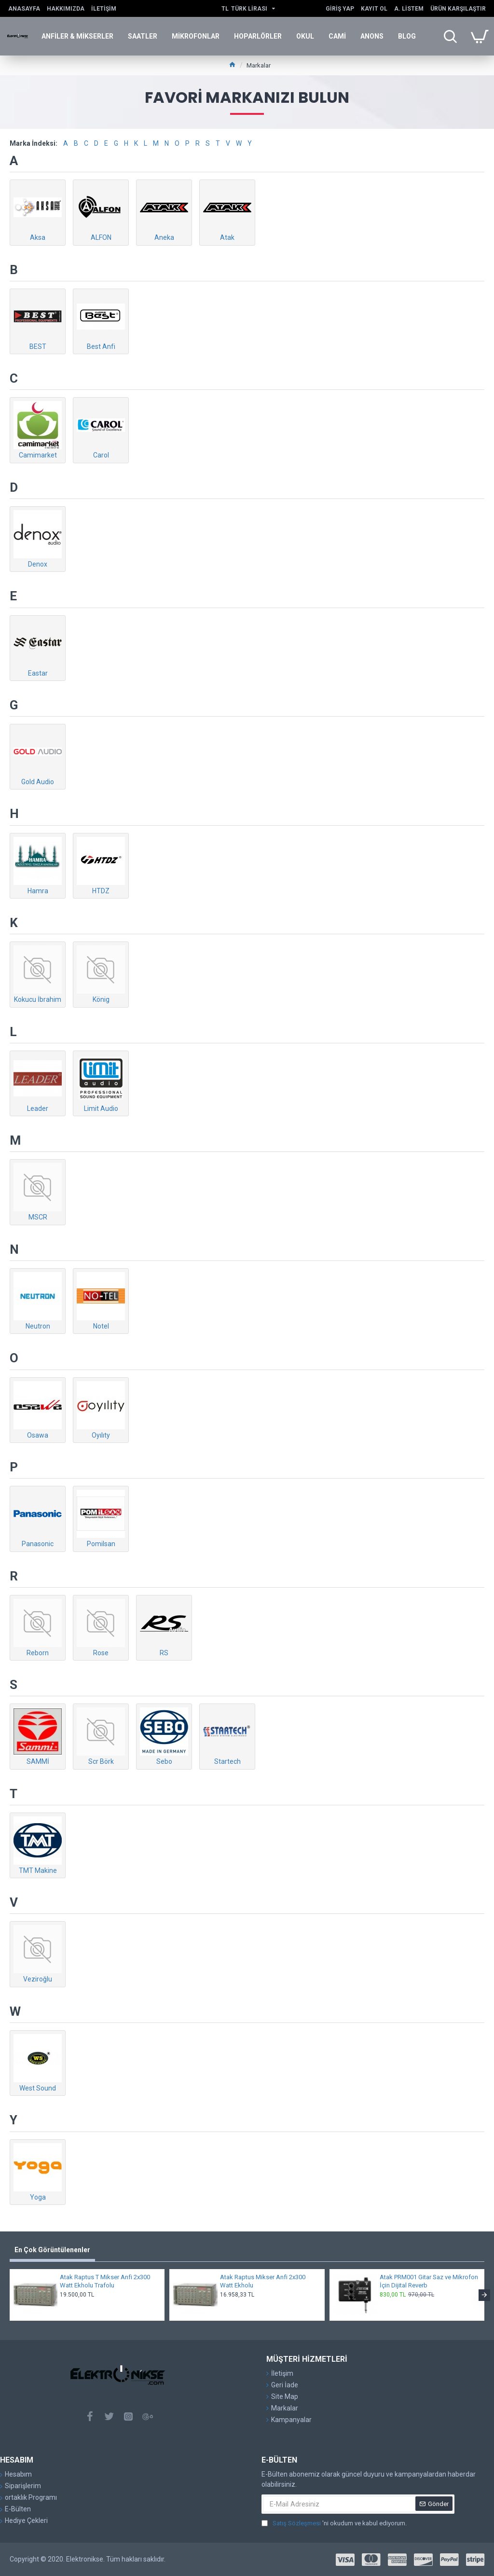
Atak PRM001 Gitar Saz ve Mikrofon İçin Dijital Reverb (429, 2281)
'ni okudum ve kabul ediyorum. (334, 2523)
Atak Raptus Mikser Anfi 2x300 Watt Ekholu (262, 2281)
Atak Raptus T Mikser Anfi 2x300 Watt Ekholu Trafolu (105, 2281)
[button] (484, 2295)
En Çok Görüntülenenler (52, 2250)
